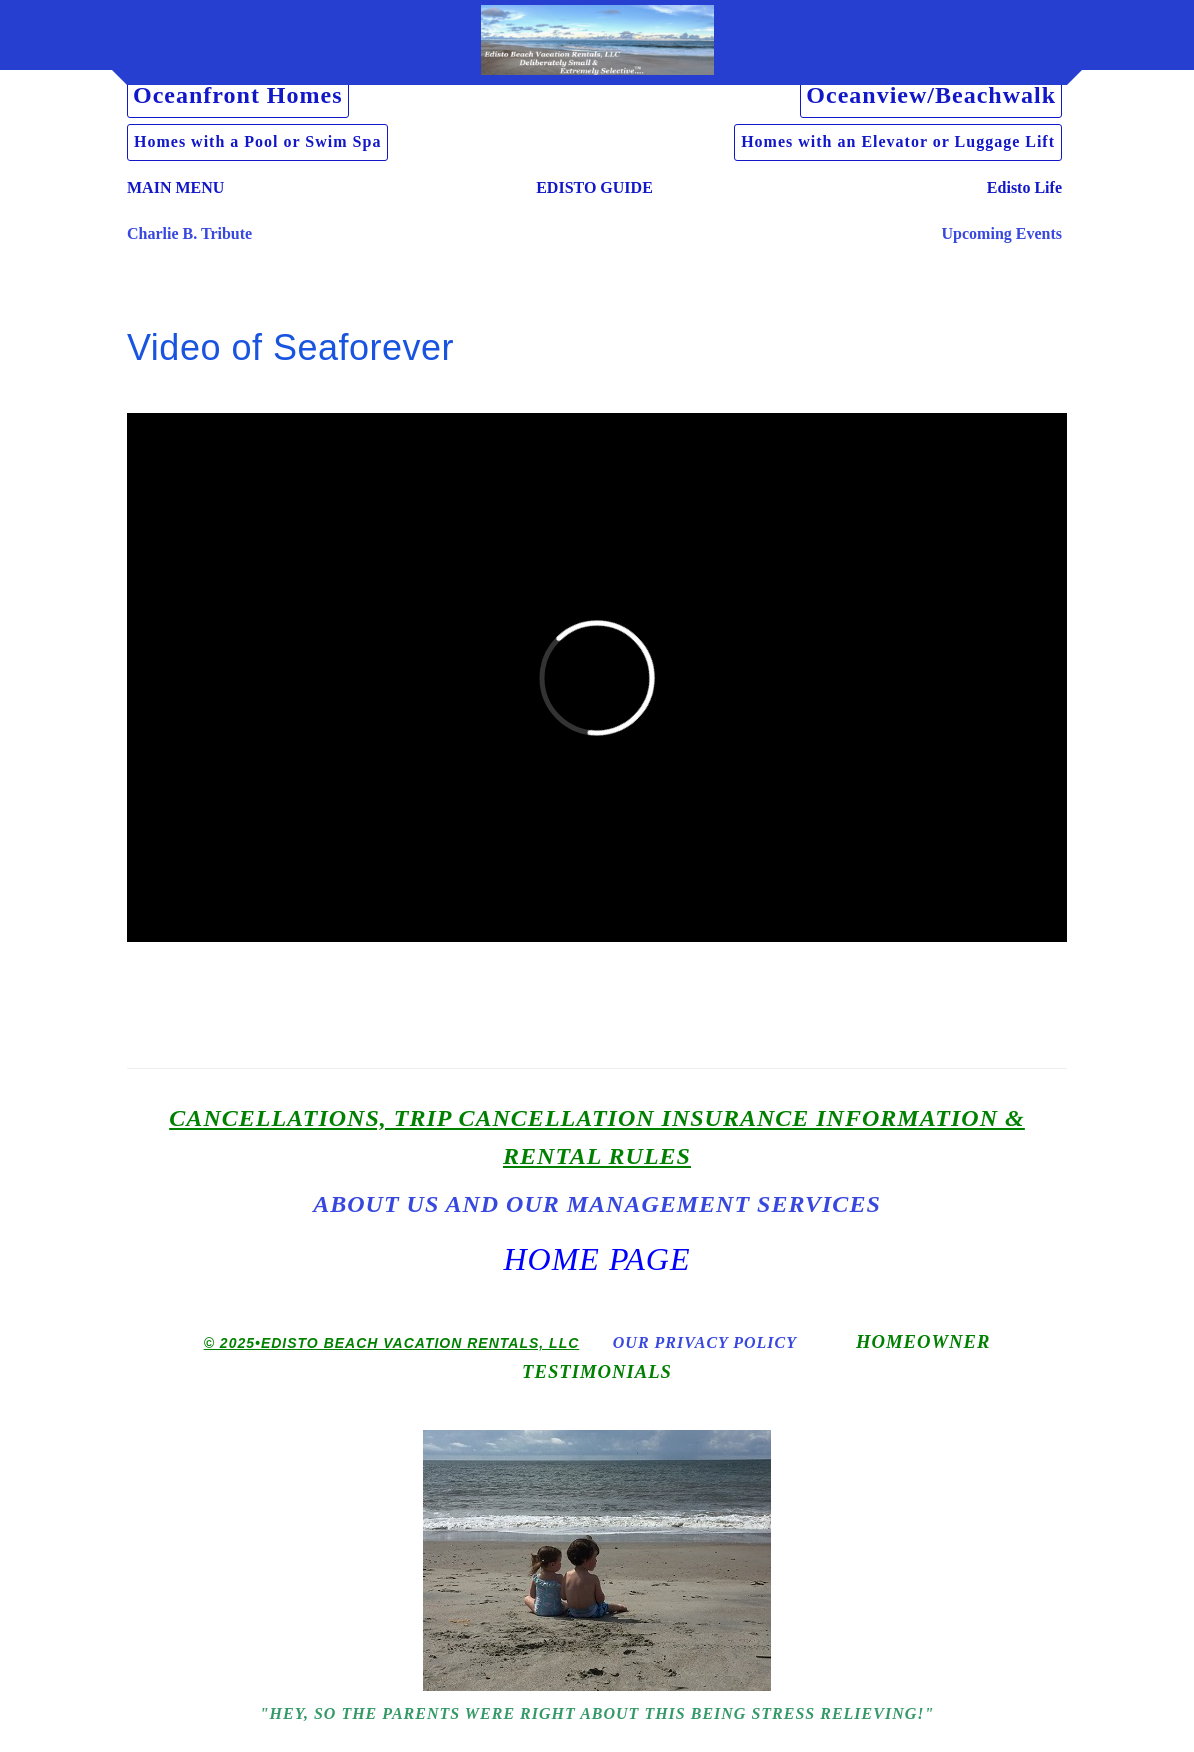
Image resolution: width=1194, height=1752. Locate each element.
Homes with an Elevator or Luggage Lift (898, 141)
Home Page (596, 1259)
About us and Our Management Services (596, 1204)
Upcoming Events (1002, 233)
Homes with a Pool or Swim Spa (257, 141)
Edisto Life (1024, 187)
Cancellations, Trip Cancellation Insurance (489, 1118)
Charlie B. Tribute (189, 233)
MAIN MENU (175, 187)
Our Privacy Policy (705, 1342)
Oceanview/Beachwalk (931, 95)
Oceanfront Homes (238, 95)
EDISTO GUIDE (594, 187)
